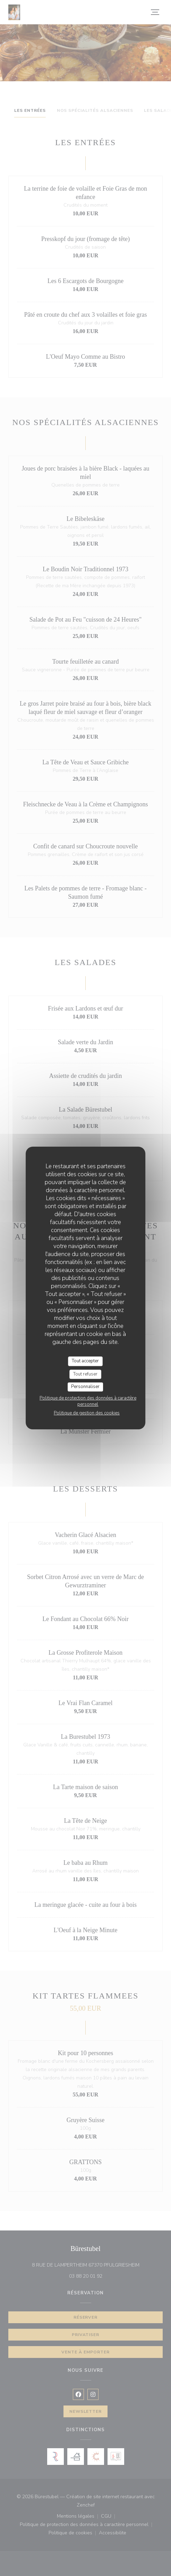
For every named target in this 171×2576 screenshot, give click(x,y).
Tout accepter (85, 1361)
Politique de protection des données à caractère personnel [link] (88, 1401)
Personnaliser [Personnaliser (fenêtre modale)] (85, 1386)
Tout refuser (85, 1374)
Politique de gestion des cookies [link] (87, 1413)
